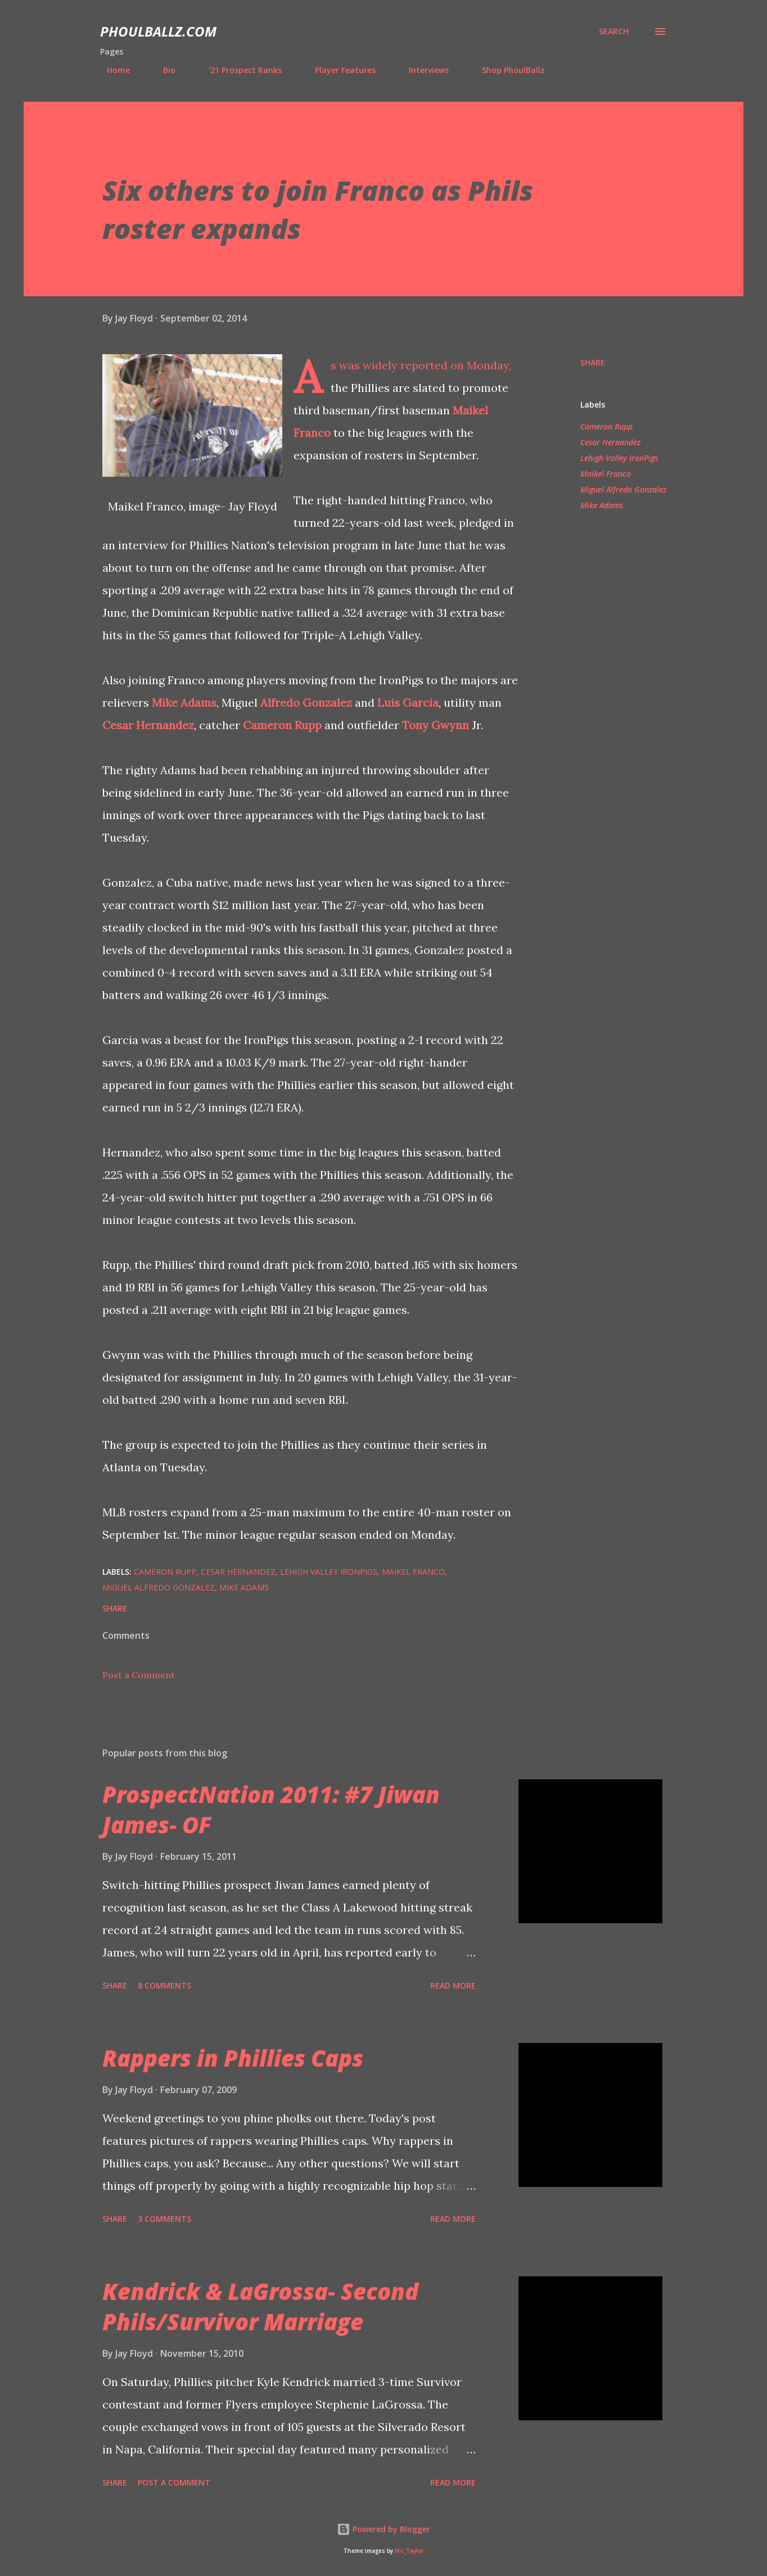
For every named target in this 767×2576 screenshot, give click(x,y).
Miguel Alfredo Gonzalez (623, 489)
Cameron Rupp (282, 725)
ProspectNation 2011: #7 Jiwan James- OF (271, 1809)
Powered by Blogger (383, 2529)
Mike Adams (184, 702)
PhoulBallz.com (158, 31)
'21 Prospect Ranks (238, 70)
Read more (453, 1985)
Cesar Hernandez (148, 725)
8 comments (164, 1985)
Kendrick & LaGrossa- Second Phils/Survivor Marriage (260, 2306)
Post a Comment (138, 1674)
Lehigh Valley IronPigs (619, 458)
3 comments (164, 2218)
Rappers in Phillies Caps (232, 2057)
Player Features (338, 70)
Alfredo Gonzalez (306, 702)
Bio (162, 70)
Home (111, 70)
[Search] (614, 31)
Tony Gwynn (435, 725)
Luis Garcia (408, 702)
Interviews (422, 70)
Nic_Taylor (409, 2551)
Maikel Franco (605, 473)
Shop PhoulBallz (506, 70)
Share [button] (592, 362)
